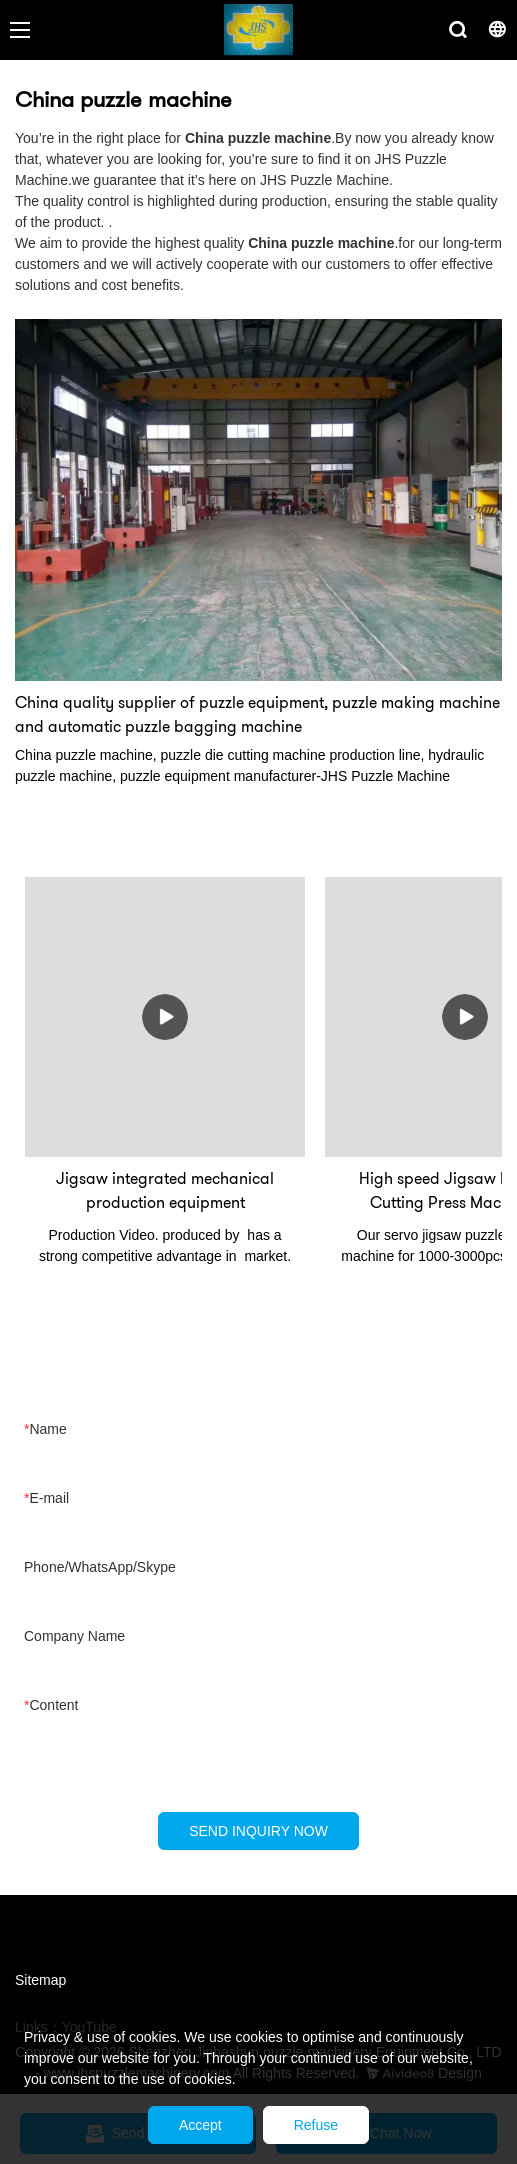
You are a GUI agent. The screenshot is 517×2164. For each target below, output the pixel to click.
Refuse (316, 2125)
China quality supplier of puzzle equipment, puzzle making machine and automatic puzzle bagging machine (257, 714)
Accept (200, 2125)
